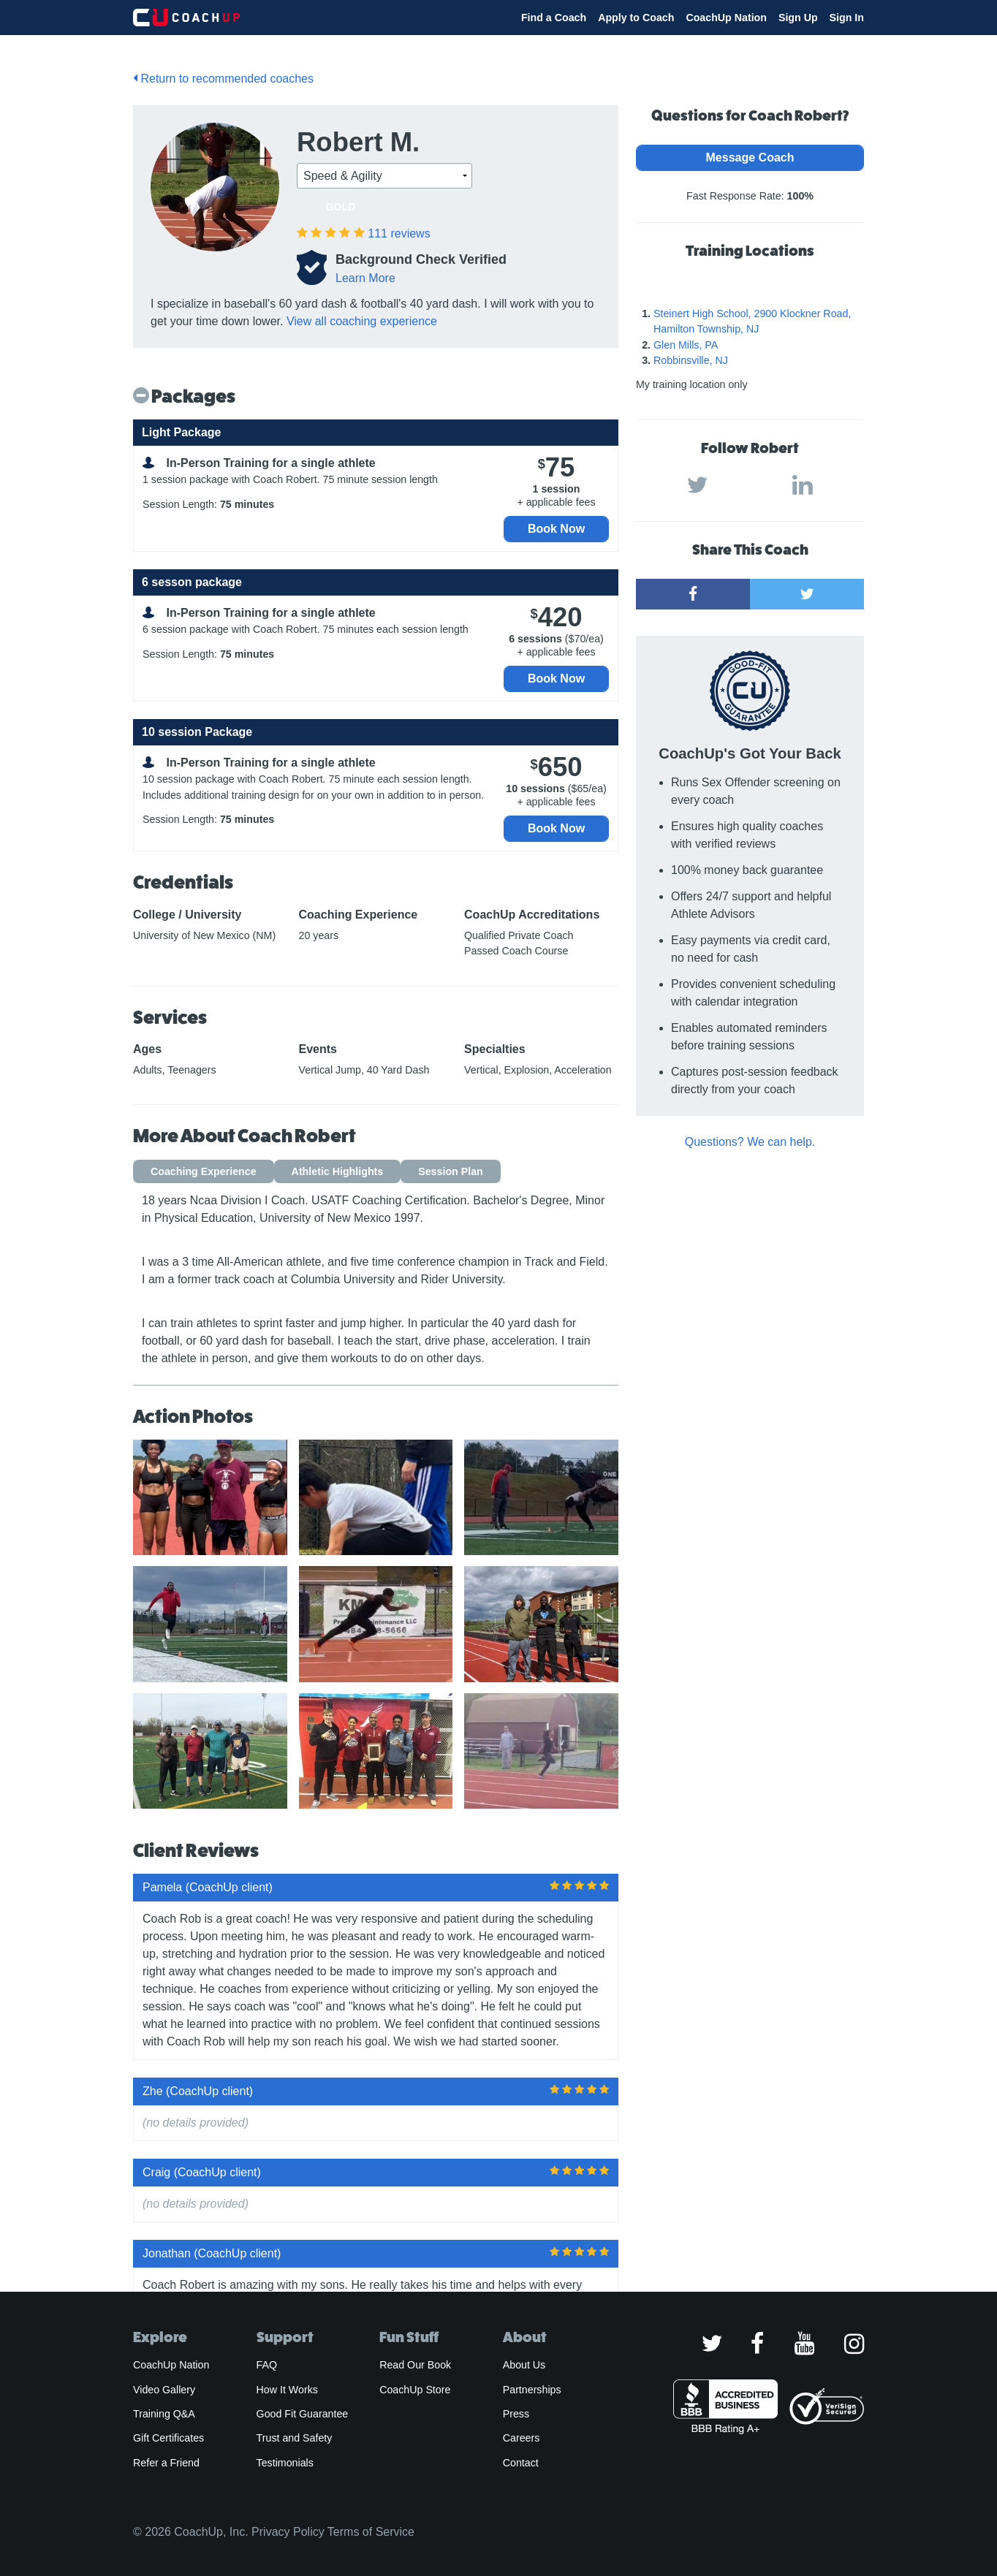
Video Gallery (164, 2389)
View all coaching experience (362, 321)
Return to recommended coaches (223, 78)
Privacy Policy (288, 2532)
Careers (521, 2438)
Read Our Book (415, 2365)
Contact (521, 2463)
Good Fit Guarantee (303, 2414)
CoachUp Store (414, 2389)
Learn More (365, 278)
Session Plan (450, 1171)
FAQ (267, 2365)
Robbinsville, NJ (690, 360)
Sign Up (798, 17)
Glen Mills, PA (685, 345)
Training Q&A (164, 2414)
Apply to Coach (636, 17)
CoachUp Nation (726, 17)
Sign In (847, 17)
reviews (399, 233)
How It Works (287, 2389)
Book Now (556, 529)
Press (516, 2414)
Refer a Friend (166, 2463)
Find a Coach (553, 17)
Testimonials (285, 2463)
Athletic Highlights (338, 1171)
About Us (524, 2365)
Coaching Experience (204, 1171)
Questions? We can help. (750, 1142)
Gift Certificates (168, 2438)
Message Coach (750, 157)
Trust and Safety (295, 2438)
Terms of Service (370, 2532)
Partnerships (532, 2389)
